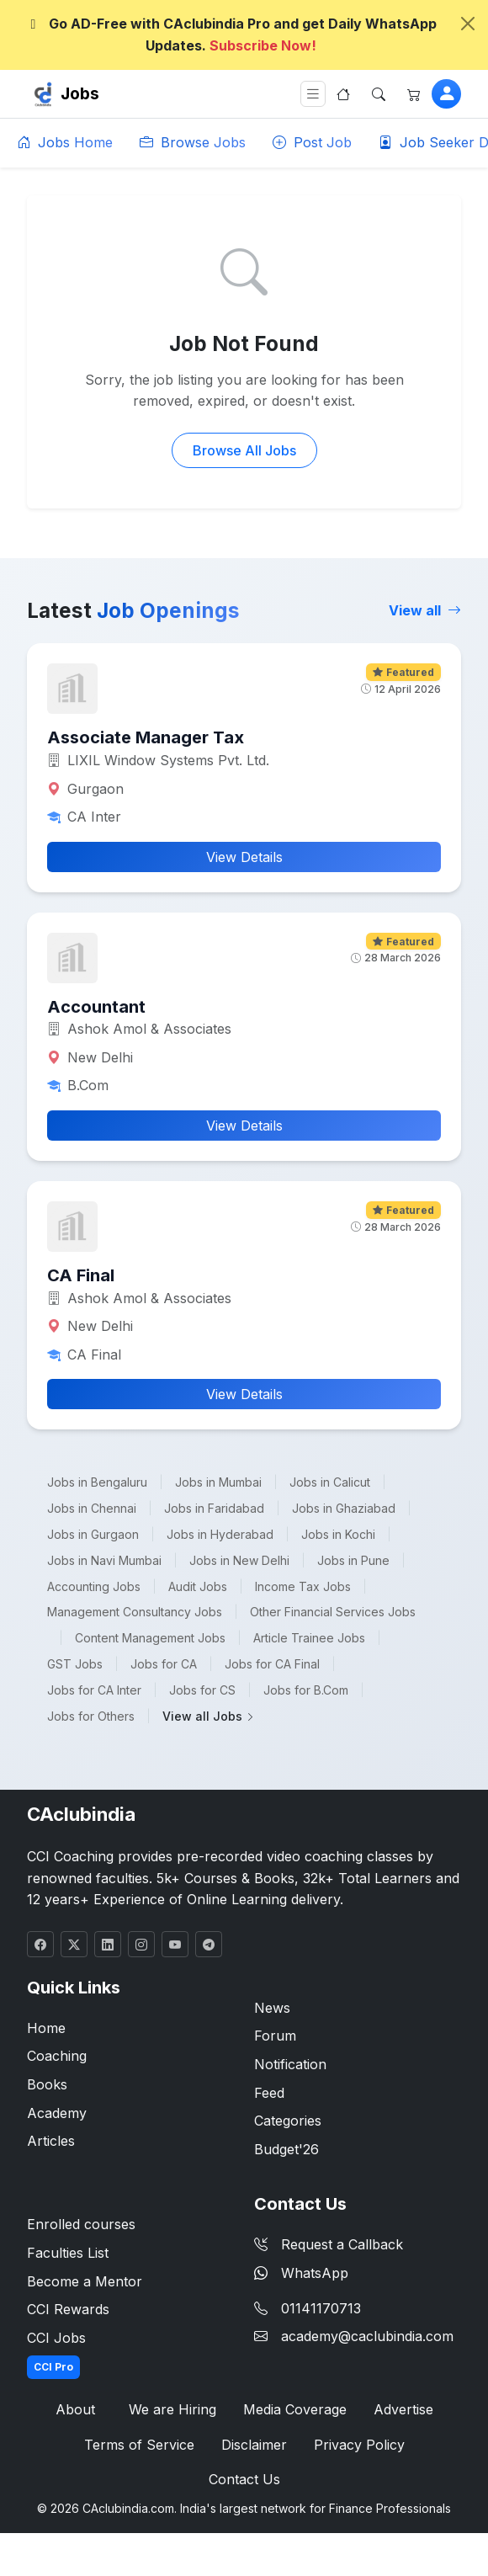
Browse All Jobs (244, 450)
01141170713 (321, 2308)
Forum (275, 2035)
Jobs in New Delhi (239, 1560)
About (75, 2409)
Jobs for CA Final (272, 1664)
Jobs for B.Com (305, 1690)
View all (425, 610)
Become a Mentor (84, 2281)
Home (46, 2028)
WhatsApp (301, 2273)
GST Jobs (75, 1664)
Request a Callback (328, 2244)
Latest (133, 610)
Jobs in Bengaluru (97, 1482)
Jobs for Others (91, 1716)
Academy (57, 2113)
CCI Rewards (68, 2309)
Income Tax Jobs (303, 1586)
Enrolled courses (81, 2224)
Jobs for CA (163, 1664)
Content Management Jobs (150, 1638)
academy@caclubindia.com (367, 2336)
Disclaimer (254, 2444)
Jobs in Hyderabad (220, 1534)
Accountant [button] (96, 1007)
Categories (287, 2120)
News (272, 2007)
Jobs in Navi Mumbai (104, 1560)
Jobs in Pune (353, 1560)
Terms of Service (139, 2444)
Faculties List (68, 2252)
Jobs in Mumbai (218, 1482)
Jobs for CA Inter (94, 1690)
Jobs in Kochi (338, 1534)
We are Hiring (172, 2409)
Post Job (312, 142)
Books (47, 2084)
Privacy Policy (359, 2444)
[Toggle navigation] (313, 94)
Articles (51, 2140)
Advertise (403, 2409)
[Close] (468, 23)
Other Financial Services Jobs (333, 1612)
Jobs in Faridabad (214, 1508)
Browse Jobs (193, 142)
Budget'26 (286, 2149)
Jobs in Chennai (91, 1508)
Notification (290, 2064)
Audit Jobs (197, 1586)
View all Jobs (208, 1716)
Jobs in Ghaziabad (343, 1508)
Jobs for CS (202, 1690)
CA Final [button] (80, 1275)
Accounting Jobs (94, 1586)
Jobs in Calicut (329, 1482)
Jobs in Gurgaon (93, 1534)
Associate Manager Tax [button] (145, 737)
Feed (269, 2092)
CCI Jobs (56, 2337)
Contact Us (244, 2479)
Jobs (80, 93)
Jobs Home (65, 142)
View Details (244, 857)
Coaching (57, 2055)
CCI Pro (53, 2366)
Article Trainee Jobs (309, 1638)
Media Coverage (295, 2409)
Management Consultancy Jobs (134, 1612)
